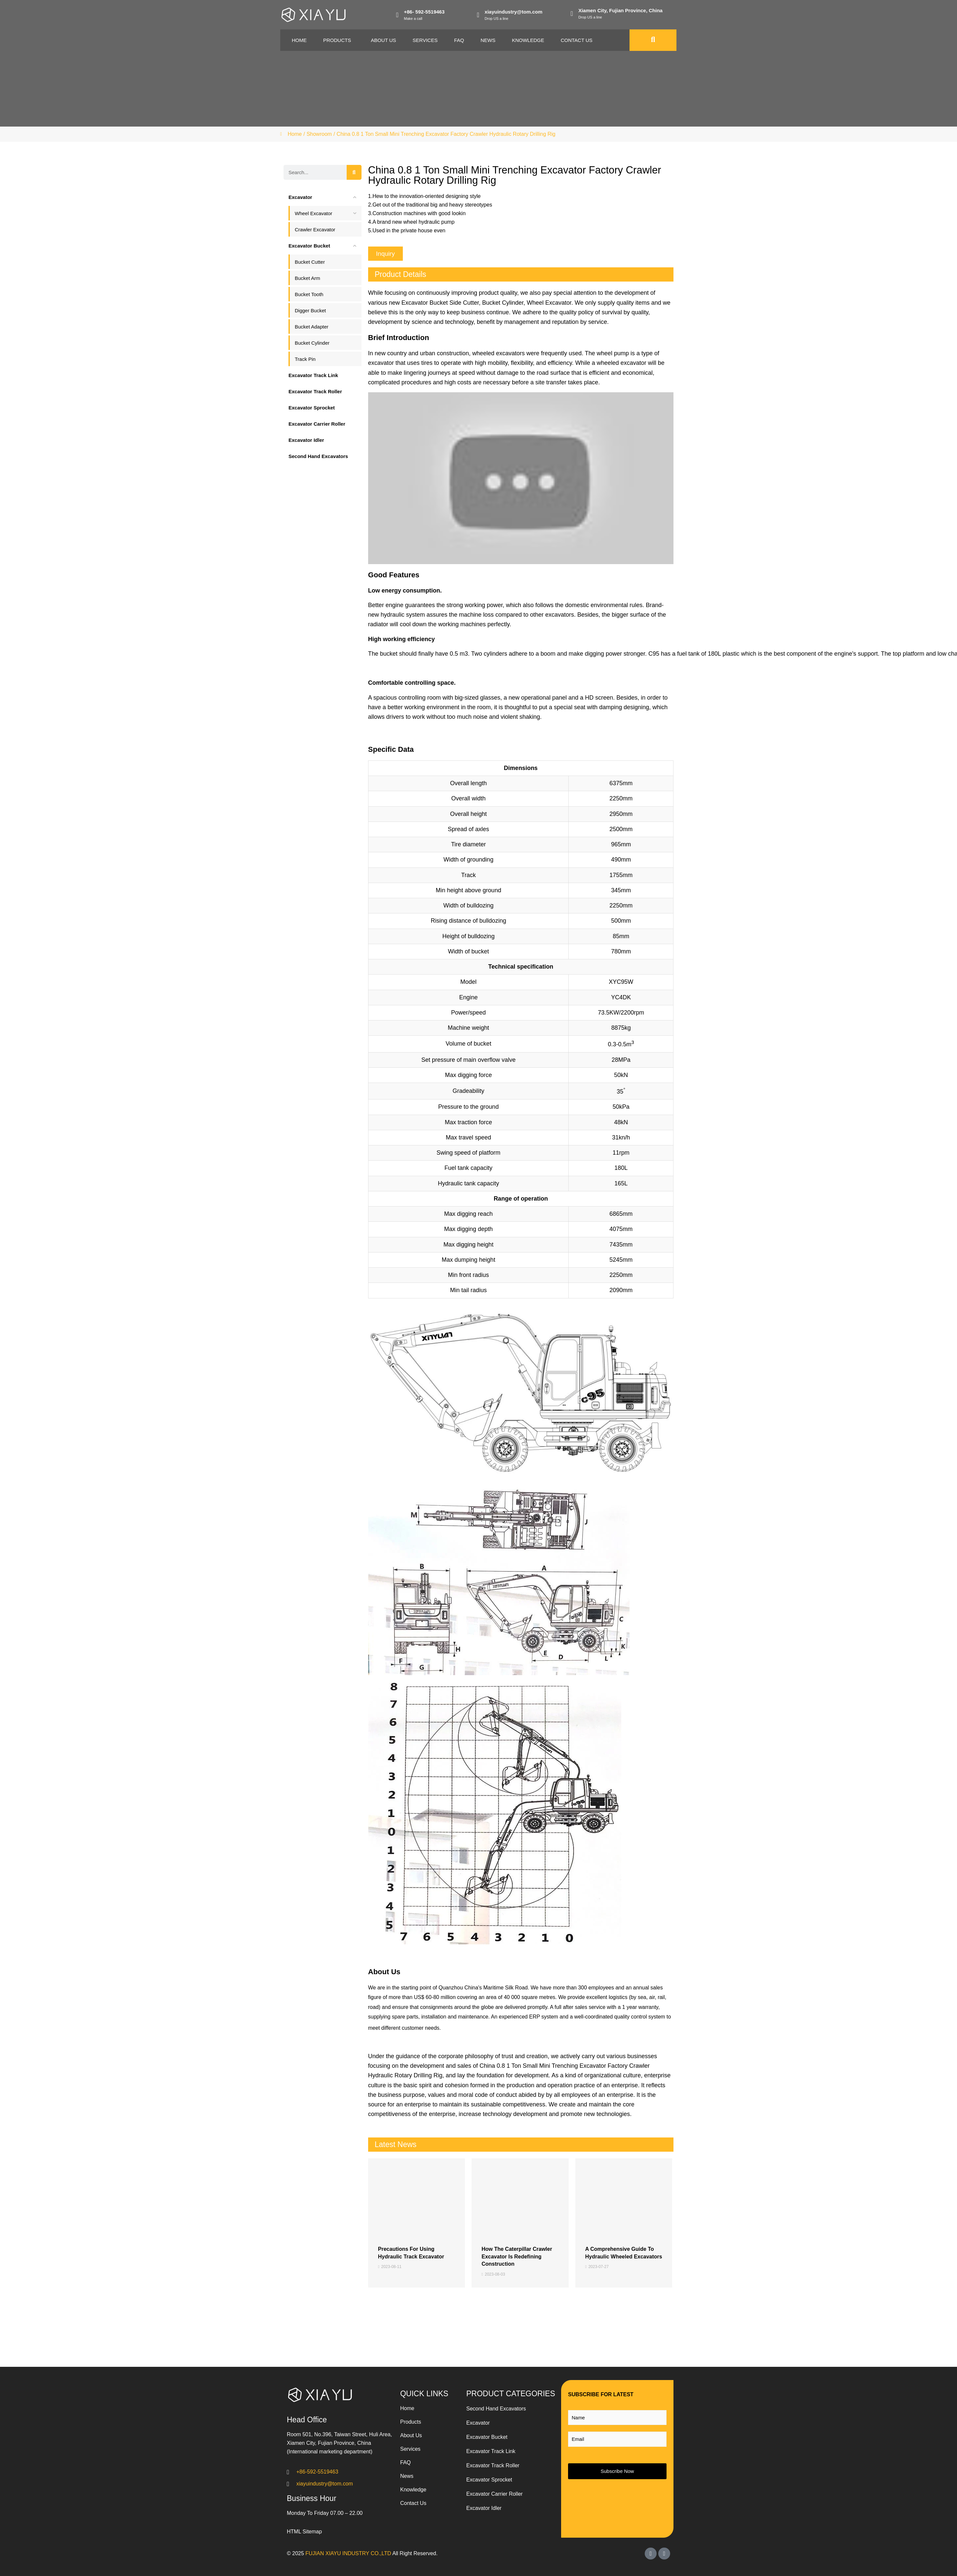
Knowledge (528, 40)
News (487, 40)
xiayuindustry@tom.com (514, 12)
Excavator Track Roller (492, 2465)
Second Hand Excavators (496, 2408)
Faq (459, 40)
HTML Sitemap (304, 2531)
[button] (385, 254)
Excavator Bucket (487, 2437)
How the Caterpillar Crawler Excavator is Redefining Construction (516, 2256)
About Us (383, 40)
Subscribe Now (617, 2471)
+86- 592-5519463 (424, 12)
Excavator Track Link (491, 2451)
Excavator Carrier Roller (494, 2494)
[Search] (354, 172)
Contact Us (577, 40)
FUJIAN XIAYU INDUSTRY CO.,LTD (348, 2553)
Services (425, 40)
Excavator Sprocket (489, 2479)
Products (337, 40)
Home (299, 40)
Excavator (478, 2423)
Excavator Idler (484, 2508)
